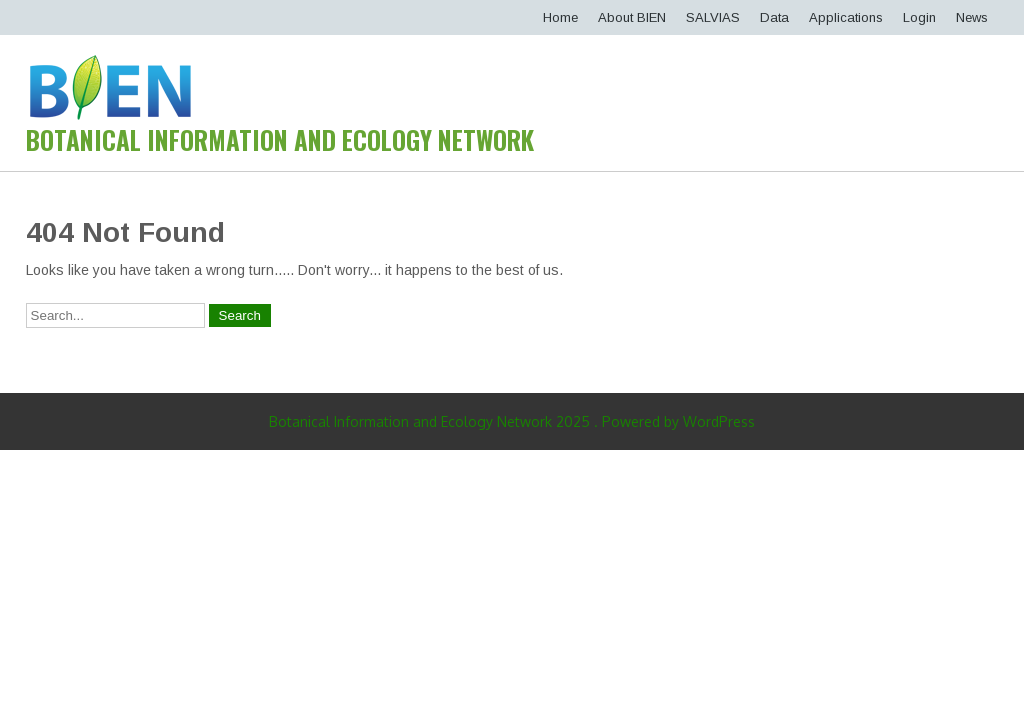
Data (774, 17)
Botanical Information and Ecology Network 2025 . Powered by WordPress (512, 421)
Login (919, 17)
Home (560, 17)
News (972, 17)
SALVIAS (713, 17)
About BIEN (632, 17)
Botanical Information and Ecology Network (280, 139)
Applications (846, 17)
